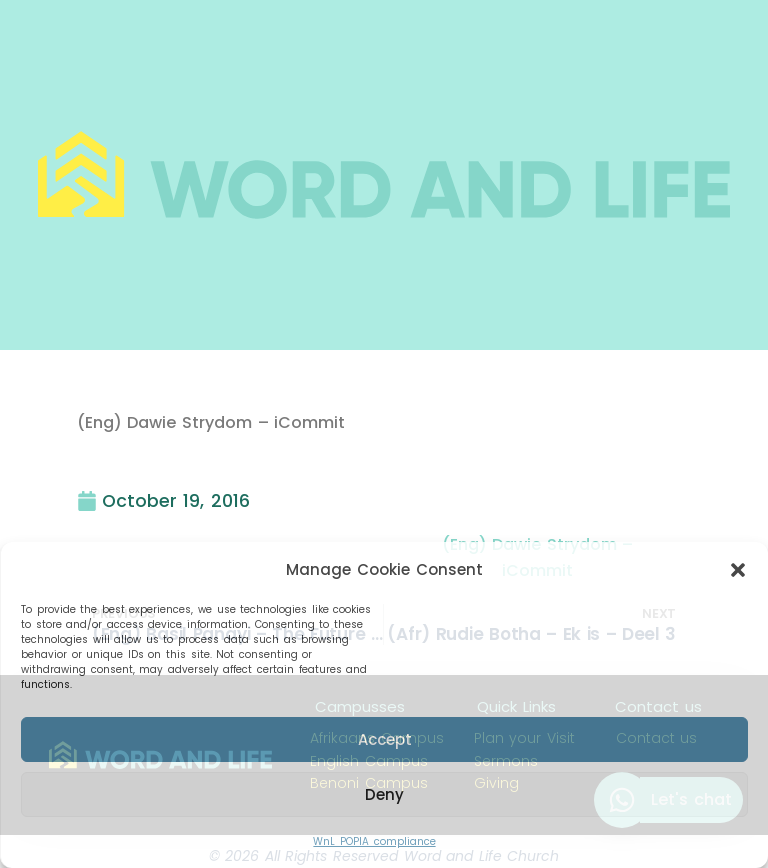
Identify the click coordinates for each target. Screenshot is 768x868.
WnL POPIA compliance (374, 841)
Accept (385, 739)
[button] (738, 570)
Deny (384, 794)
